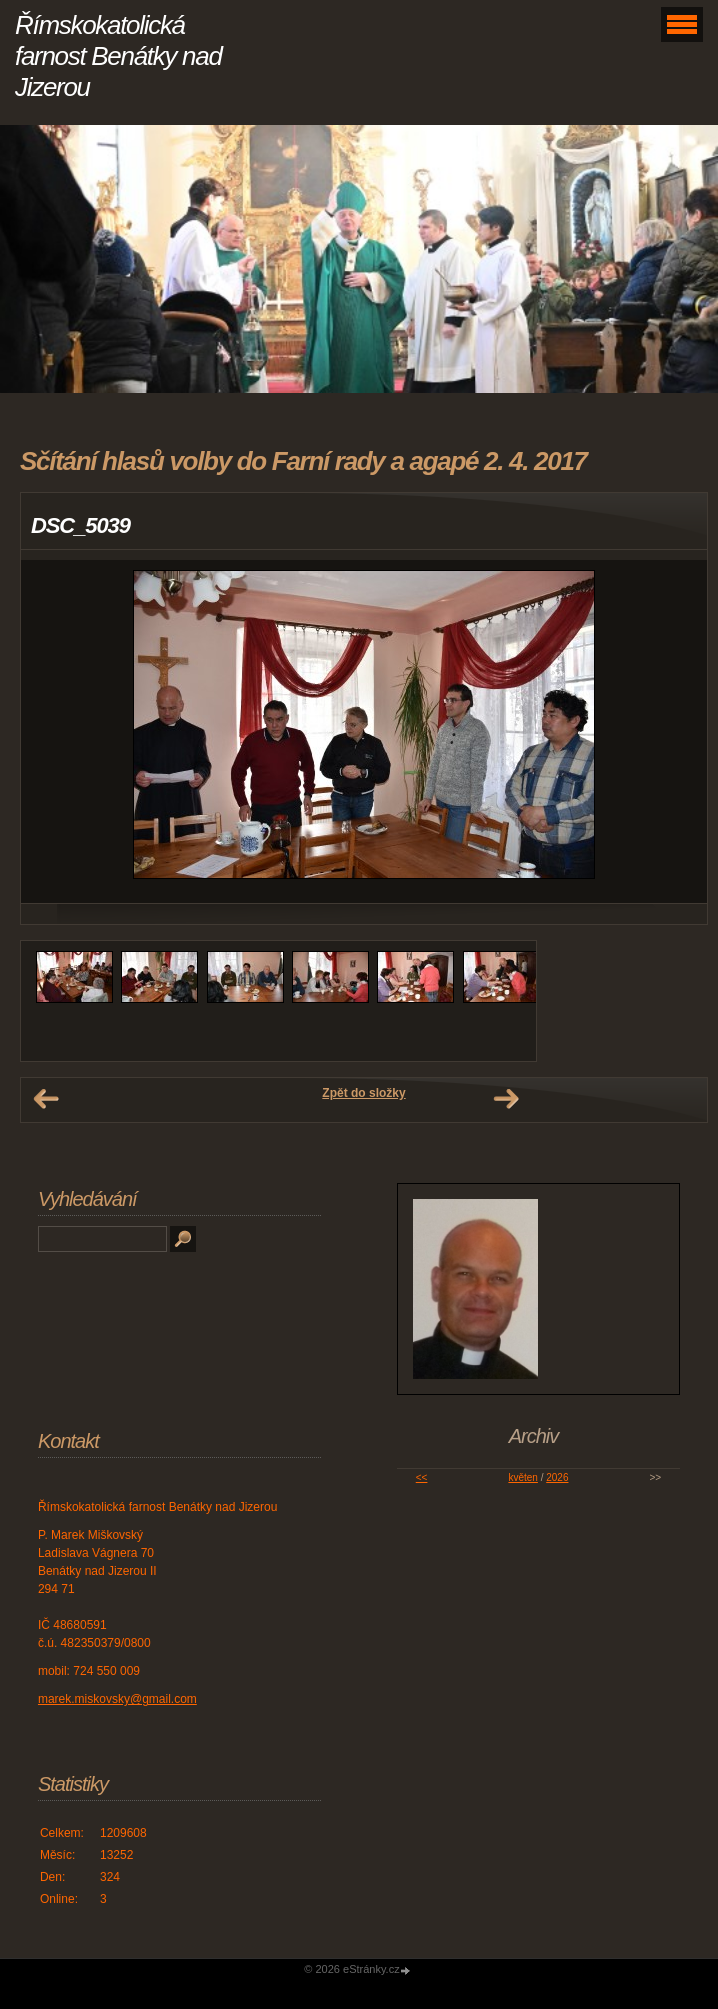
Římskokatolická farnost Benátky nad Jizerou (118, 56)
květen (522, 1477)
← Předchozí (46, 1099)
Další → (506, 1099)
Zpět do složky (363, 1093)
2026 (557, 1477)
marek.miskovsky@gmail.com (117, 1699)
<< (422, 1477)
